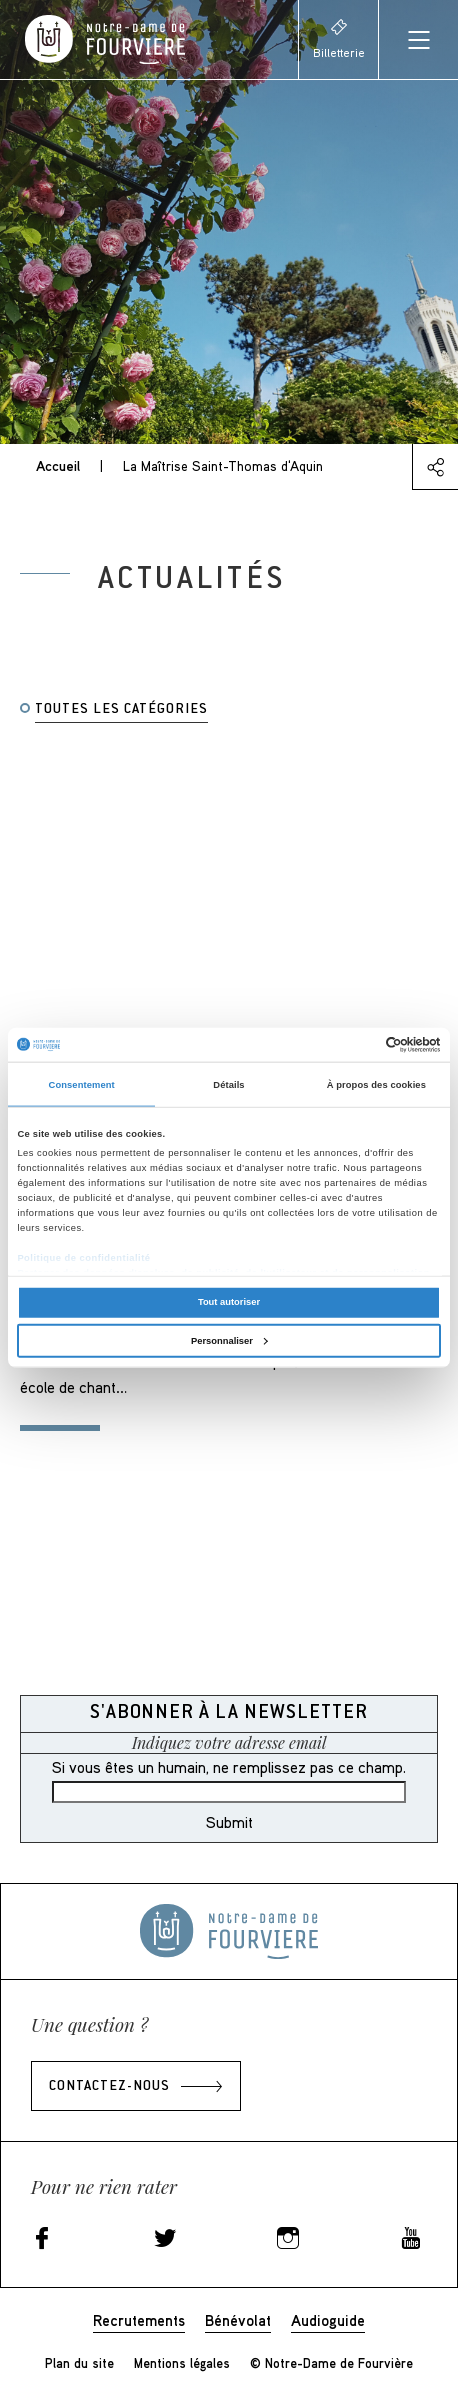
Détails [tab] (228, 1084)
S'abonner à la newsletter (229, 1713)
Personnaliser (229, 1340)
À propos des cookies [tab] (376, 1084)
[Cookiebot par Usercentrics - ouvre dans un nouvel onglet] (353, 1045)
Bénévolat (238, 2320)
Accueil (58, 465)
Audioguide (328, 2320)
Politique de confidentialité (83, 1258)
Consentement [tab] (82, 1084)
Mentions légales (182, 2363)
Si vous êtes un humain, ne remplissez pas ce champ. (229, 1767)
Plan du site (79, 2363)
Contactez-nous (109, 2087)
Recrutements (139, 2320)
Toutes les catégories (121, 710)
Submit (229, 1822)
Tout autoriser (229, 1302)
